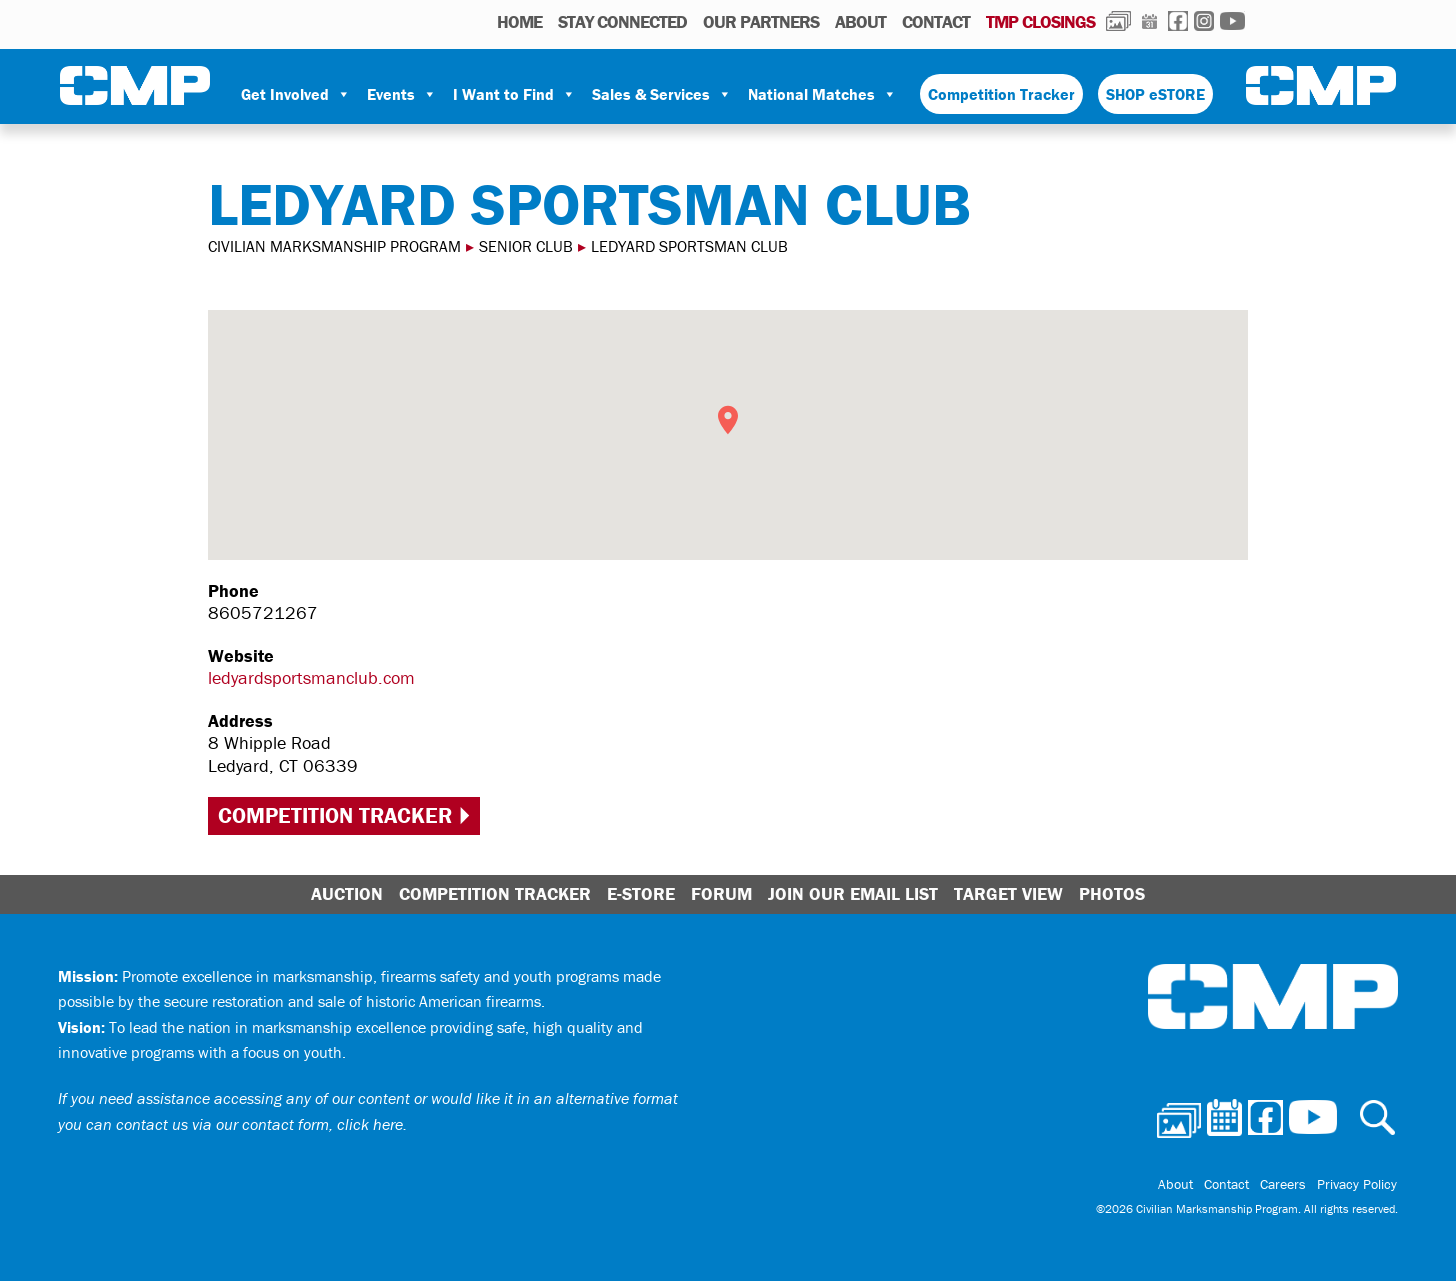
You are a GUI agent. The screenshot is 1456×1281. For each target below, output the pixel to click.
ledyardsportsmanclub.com (311, 677)
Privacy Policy (1358, 1185)
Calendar (1149, 21)
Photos (1118, 21)
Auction (347, 893)
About (860, 21)
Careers (1285, 1185)
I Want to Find (514, 94)
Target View (1008, 893)
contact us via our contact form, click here (259, 1124)
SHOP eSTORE (1155, 94)
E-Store (641, 893)
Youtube (1232, 21)
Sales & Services (662, 94)
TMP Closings (1040, 21)
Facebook (1178, 21)
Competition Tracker (1001, 94)
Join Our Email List (853, 893)
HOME (519, 21)
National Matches (822, 94)
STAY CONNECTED (622, 21)
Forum (721, 893)
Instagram (1204, 21)
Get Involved (296, 94)
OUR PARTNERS (761, 21)
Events (402, 94)
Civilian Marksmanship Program (135, 86)
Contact (936, 21)
